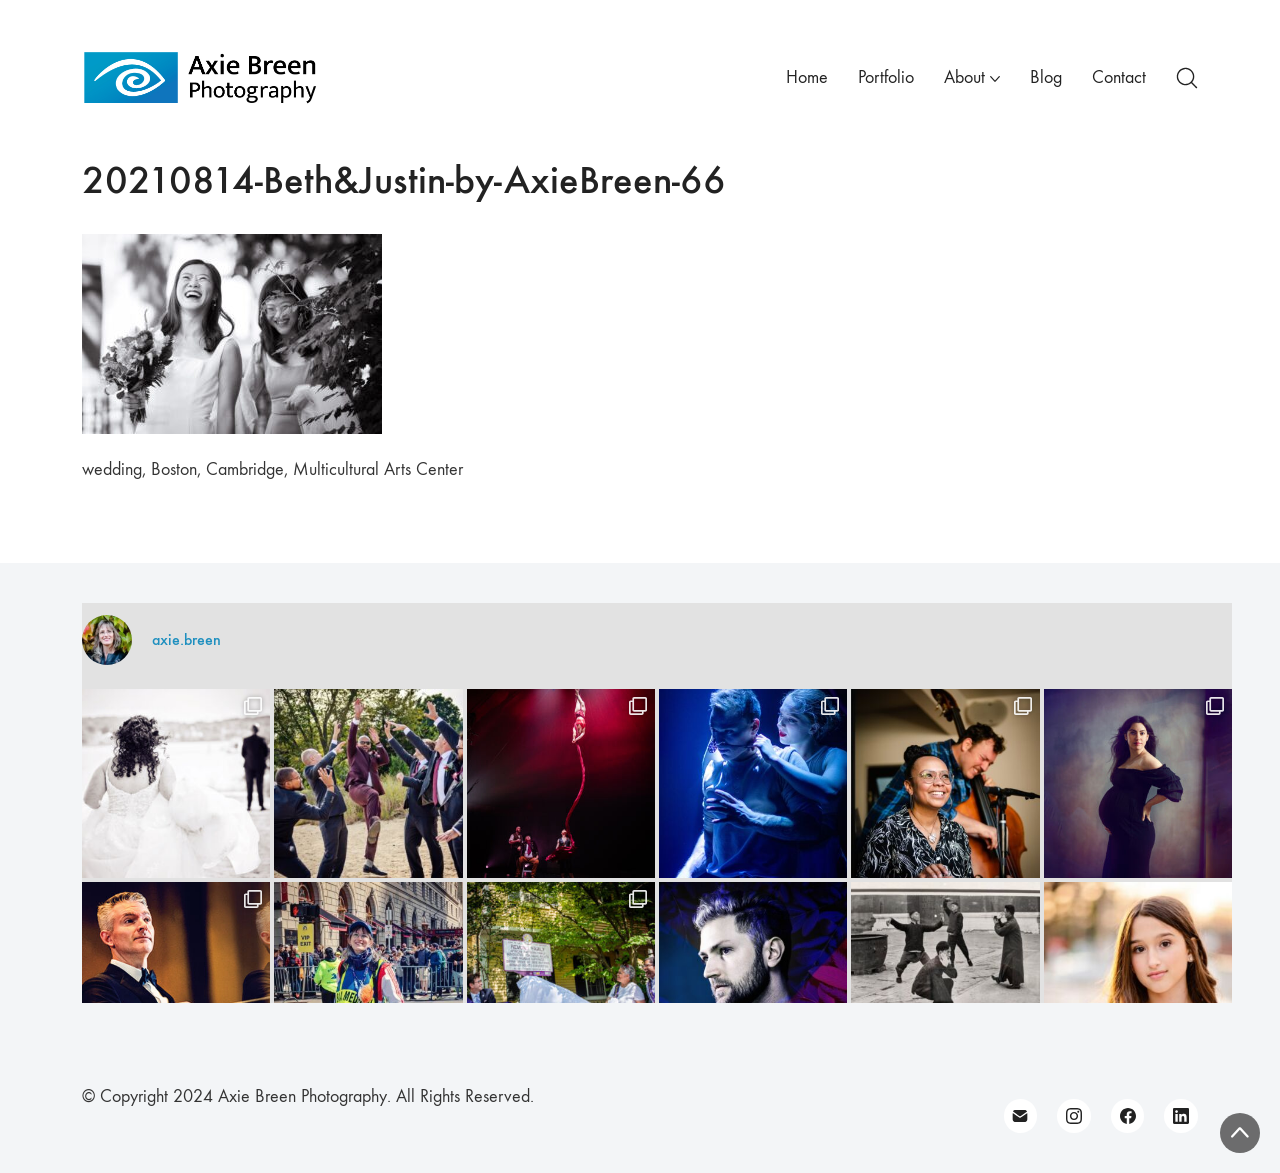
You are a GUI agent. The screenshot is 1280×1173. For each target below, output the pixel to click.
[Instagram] (1074, 1116)
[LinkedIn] (1181, 1116)
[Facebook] (1128, 1116)
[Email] (1021, 1116)
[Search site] (1187, 78)
